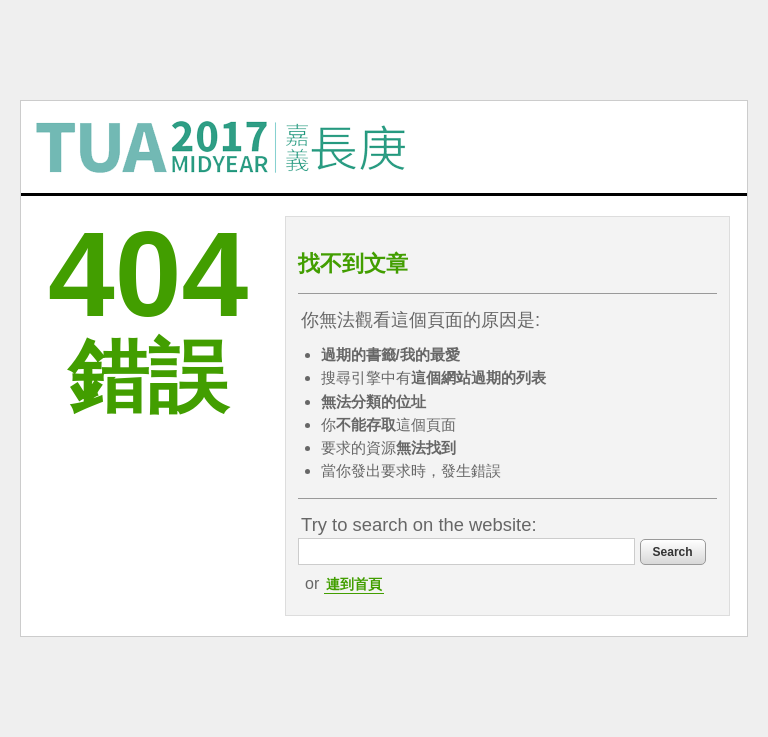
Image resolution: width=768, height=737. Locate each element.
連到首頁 (354, 584)
